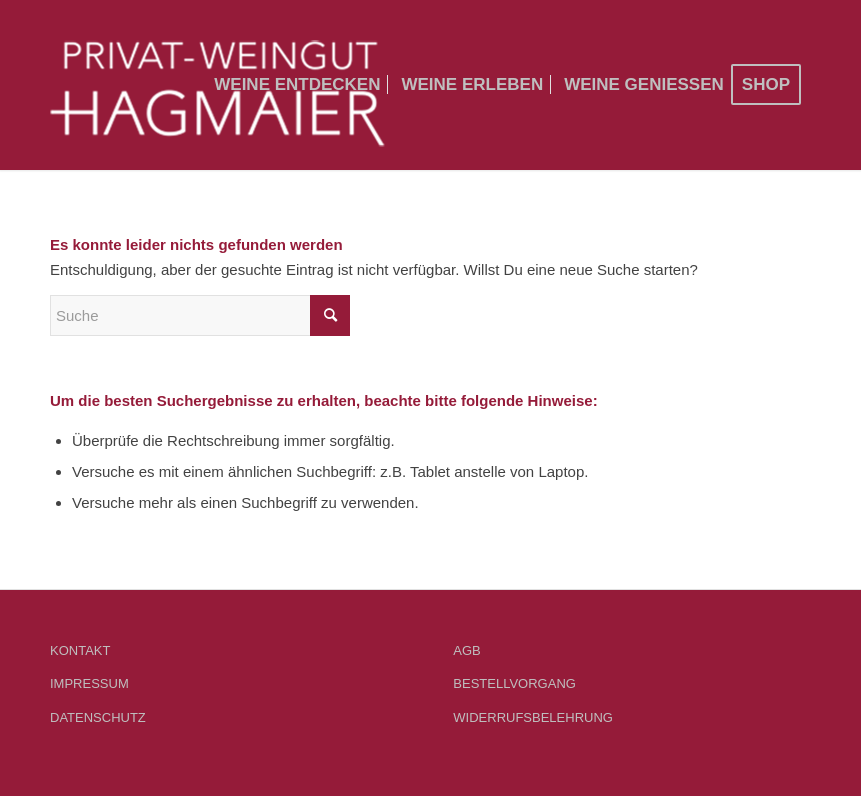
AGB (466, 650)
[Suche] (200, 315)
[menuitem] (297, 85)
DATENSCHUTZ (98, 717)
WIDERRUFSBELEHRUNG (533, 717)
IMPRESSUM (89, 683)
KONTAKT (80, 650)
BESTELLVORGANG (514, 683)
